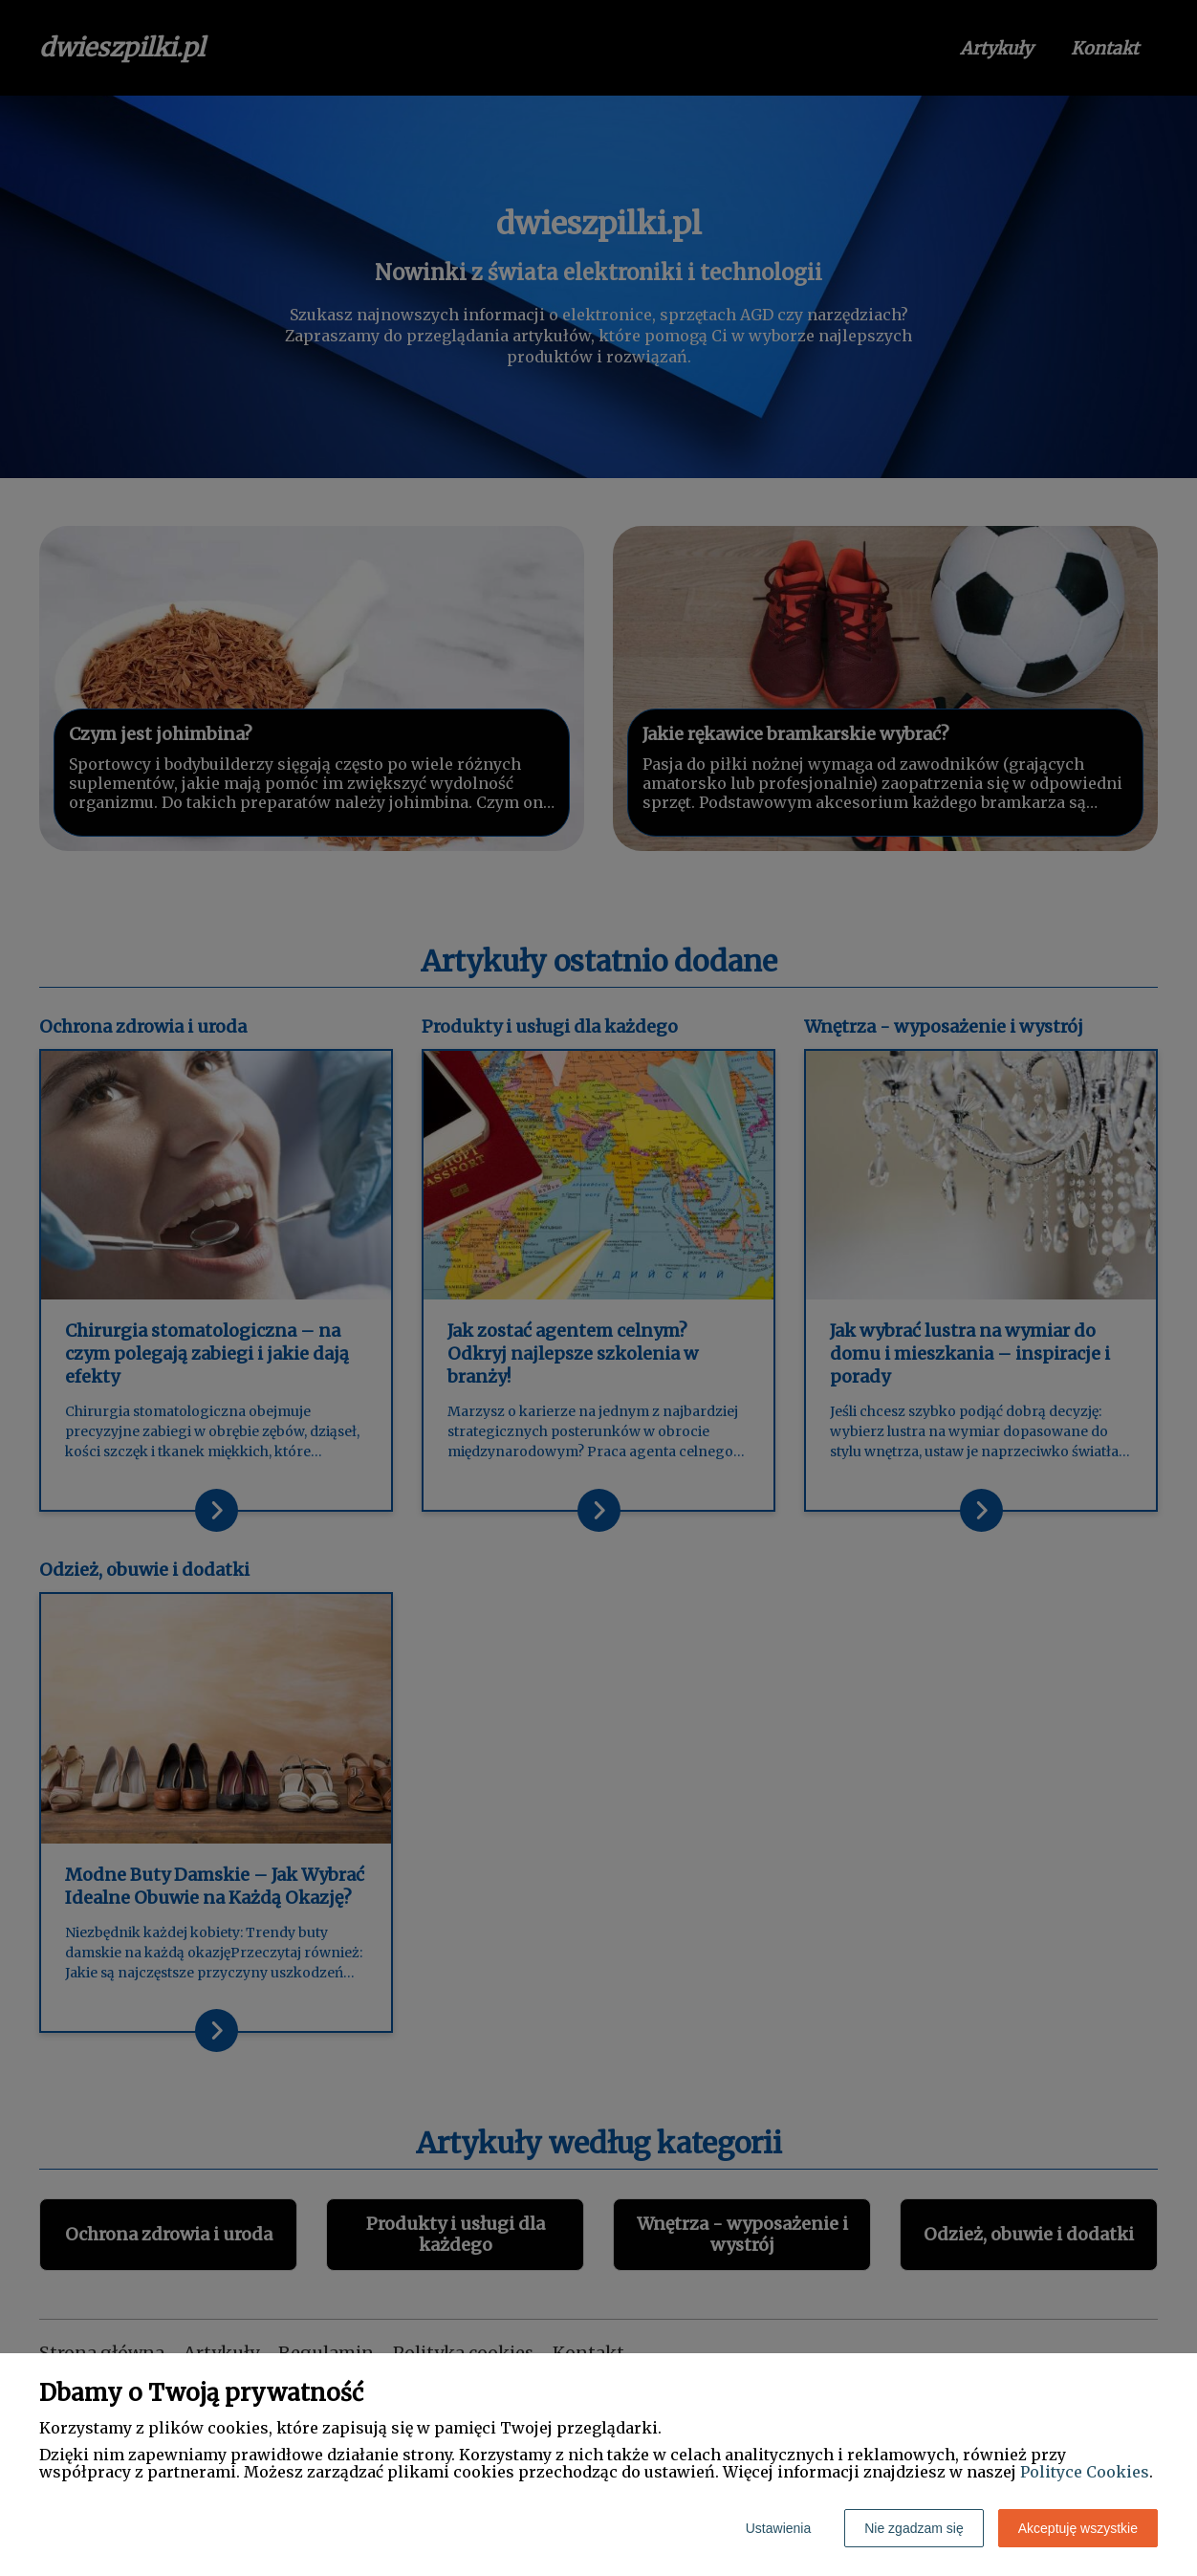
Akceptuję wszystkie (1078, 2528)
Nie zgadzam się (914, 2528)
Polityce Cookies (1084, 2471)
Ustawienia (778, 2528)
